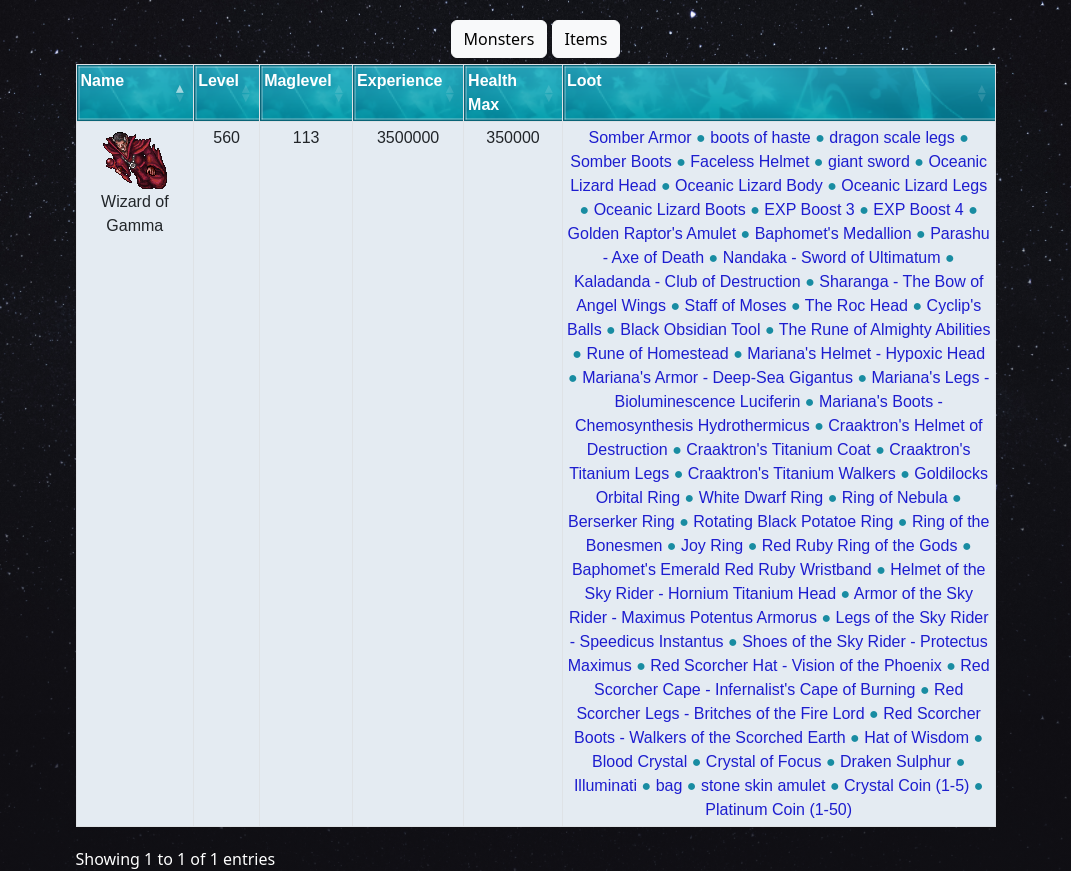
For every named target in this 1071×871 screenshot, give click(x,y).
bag (669, 785)
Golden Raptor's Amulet (652, 233)
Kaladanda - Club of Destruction (687, 281)
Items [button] (586, 39)
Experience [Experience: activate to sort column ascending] (399, 80)
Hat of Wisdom (916, 737)
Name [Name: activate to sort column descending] (103, 80)
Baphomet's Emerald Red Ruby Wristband (722, 569)
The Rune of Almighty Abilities (885, 329)
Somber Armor (640, 137)
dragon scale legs (891, 137)
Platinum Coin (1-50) (778, 809)
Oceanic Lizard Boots (670, 209)
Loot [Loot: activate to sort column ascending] (584, 80)
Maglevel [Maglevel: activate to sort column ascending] (298, 80)
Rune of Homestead (657, 353)
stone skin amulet (763, 785)
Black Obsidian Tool (690, 329)
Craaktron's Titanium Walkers (792, 473)
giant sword (869, 161)
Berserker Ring (621, 521)
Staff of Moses (736, 305)
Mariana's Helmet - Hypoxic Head (866, 353)
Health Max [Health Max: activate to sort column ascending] (492, 92)
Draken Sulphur (895, 761)
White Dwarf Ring (761, 497)
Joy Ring (712, 545)
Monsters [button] (499, 39)
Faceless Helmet (749, 161)
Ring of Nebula (895, 497)
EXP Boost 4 (918, 209)
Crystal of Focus (764, 761)
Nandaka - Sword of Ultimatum (832, 257)
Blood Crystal (639, 761)
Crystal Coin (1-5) (906, 785)
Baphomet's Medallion (833, 233)
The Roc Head (856, 305)
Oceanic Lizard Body (749, 185)
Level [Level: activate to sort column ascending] (218, 80)
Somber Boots (620, 161)
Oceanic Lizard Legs (914, 185)
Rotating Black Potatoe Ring (793, 521)
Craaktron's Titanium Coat (778, 449)
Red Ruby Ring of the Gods (860, 545)
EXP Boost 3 (809, 209)
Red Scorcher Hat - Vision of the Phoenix (795, 665)
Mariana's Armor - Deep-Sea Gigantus (717, 377)
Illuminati (605, 785)
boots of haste (760, 137)
